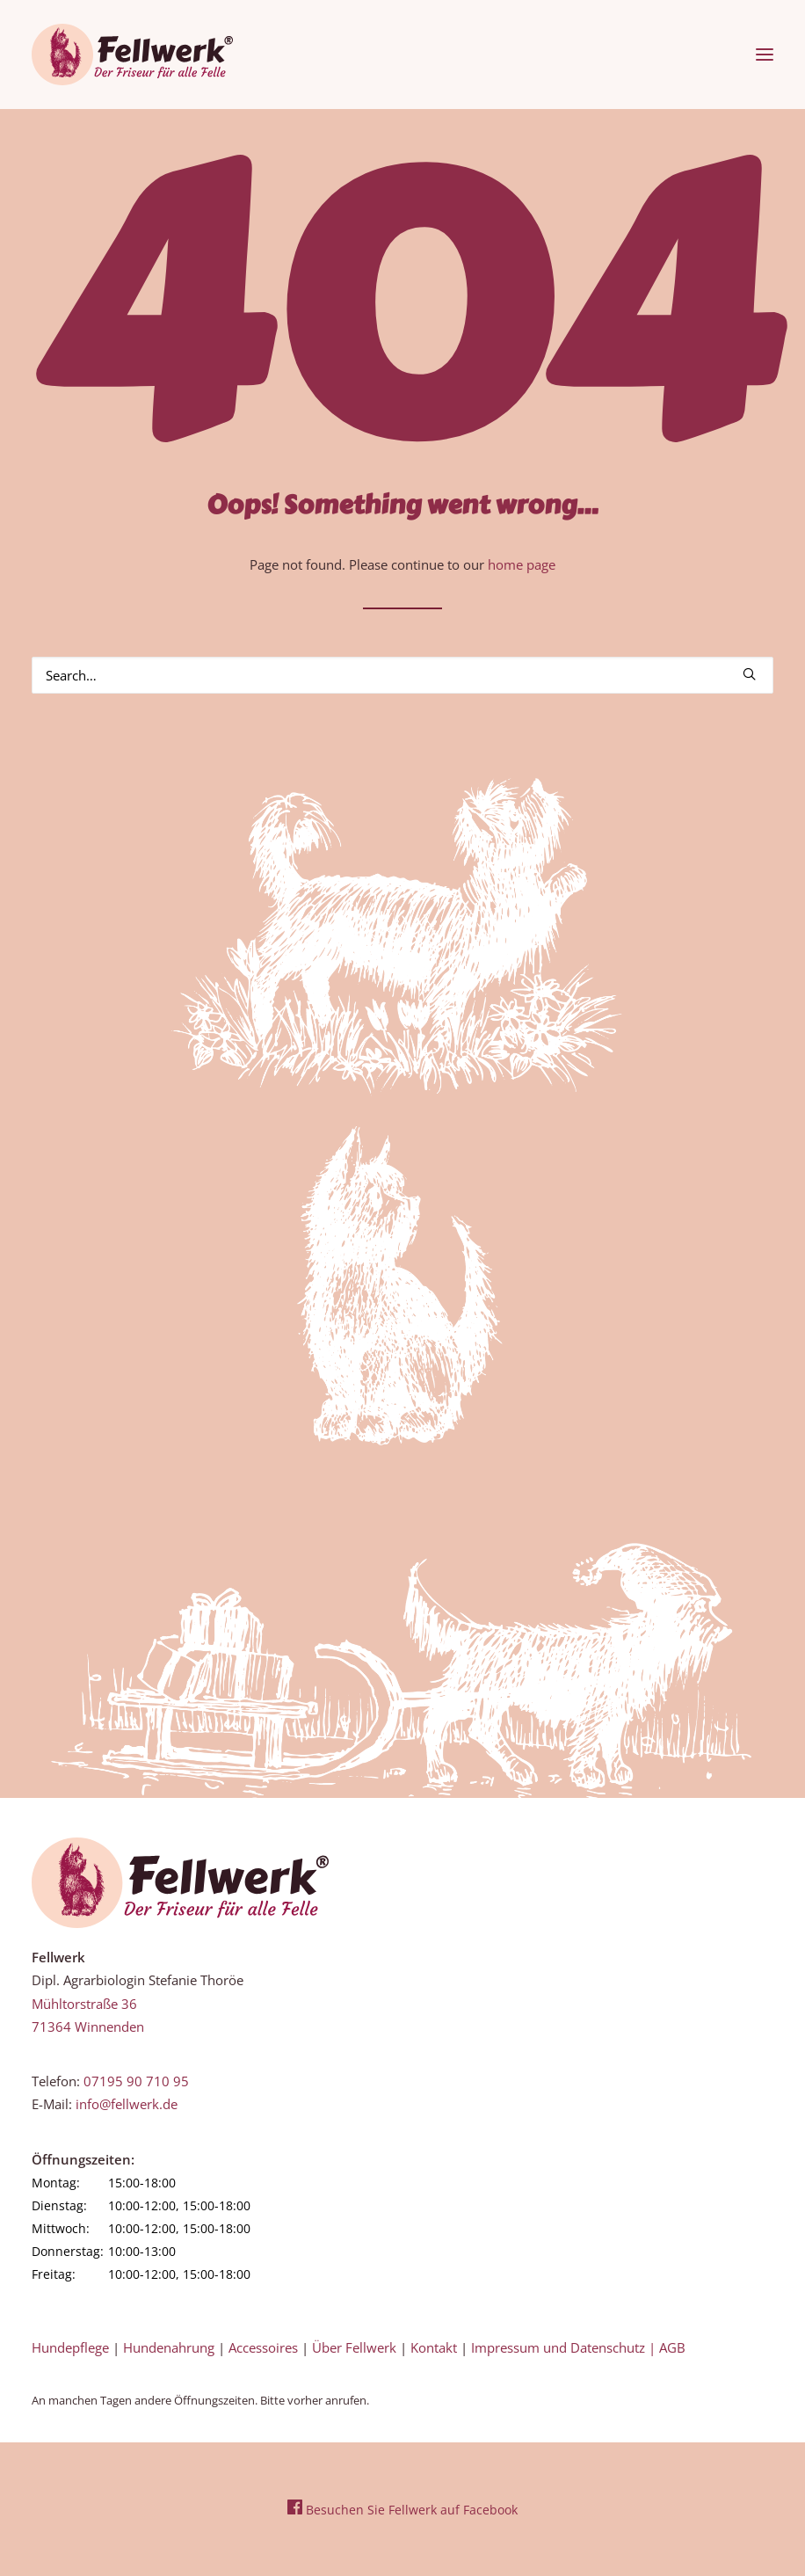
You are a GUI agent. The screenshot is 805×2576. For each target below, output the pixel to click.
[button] (764, 54)
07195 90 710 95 (136, 2081)
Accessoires (263, 2347)
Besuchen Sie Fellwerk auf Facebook (402, 2509)
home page (521, 564)
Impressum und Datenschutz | (565, 2347)
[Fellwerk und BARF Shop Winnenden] (132, 54)
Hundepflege (70, 2347)
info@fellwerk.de (127, 2104)
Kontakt (433, 2347)
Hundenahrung (168, 2347)
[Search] (402, 675)
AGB (672, 2347)
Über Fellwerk (354, 2347)
